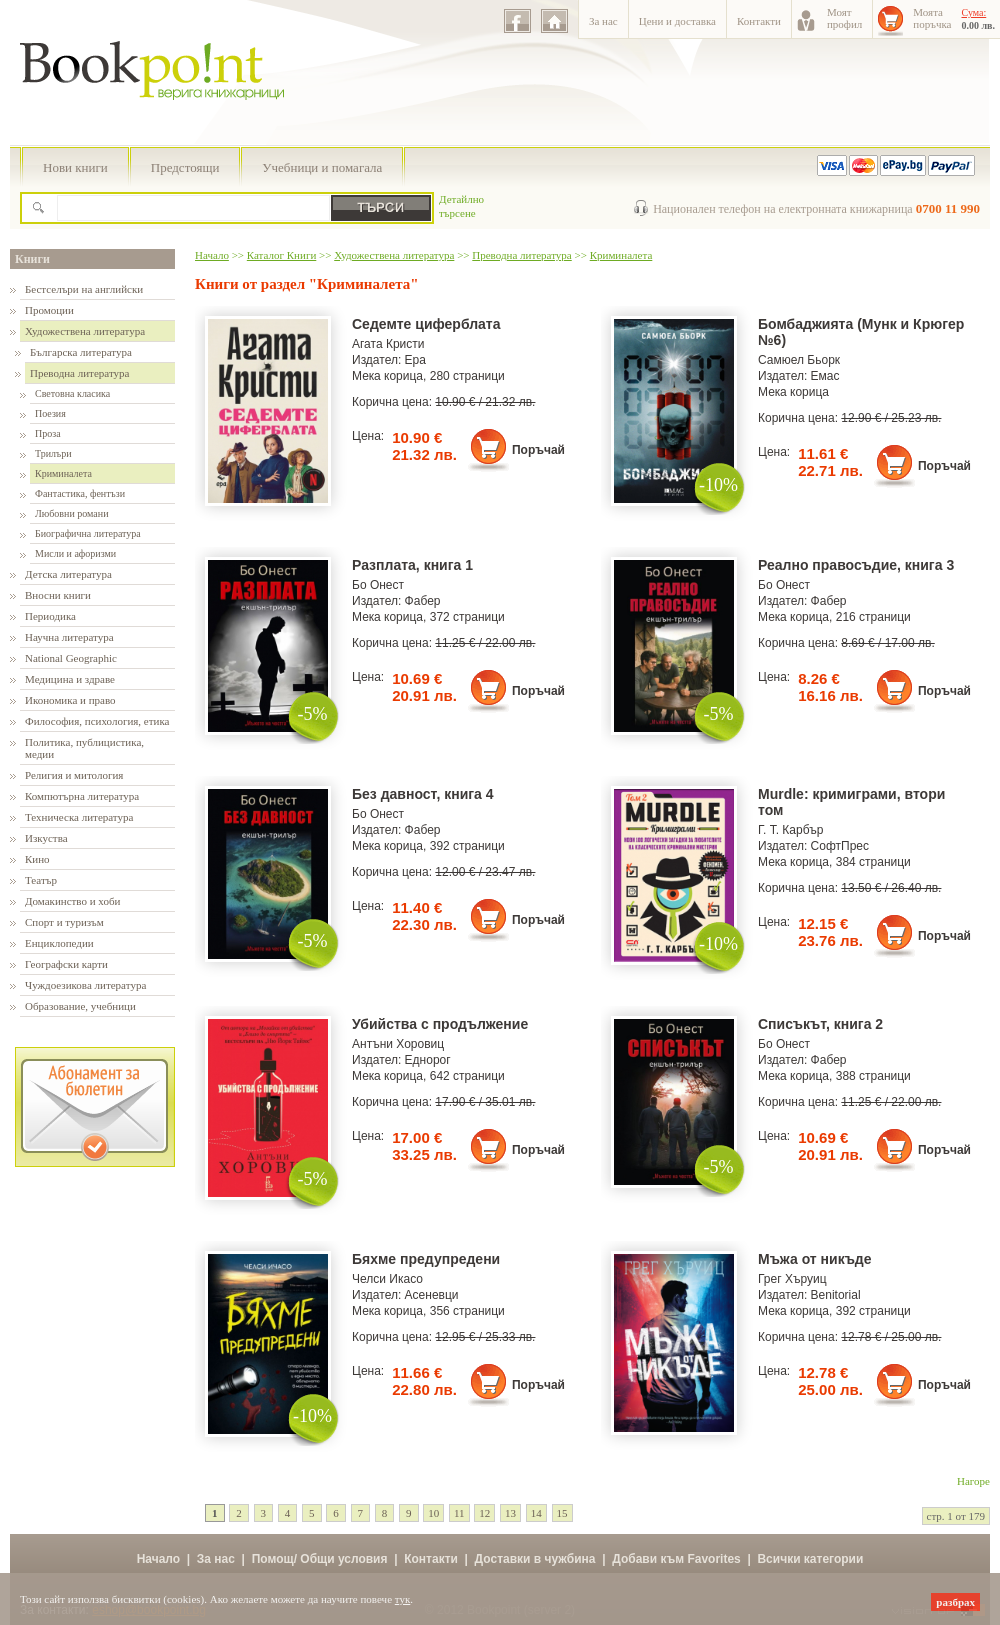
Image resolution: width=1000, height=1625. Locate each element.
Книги (32, 259)
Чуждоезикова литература (85, 985)
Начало (212, 255)
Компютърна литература (82, 796)
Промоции (49, 310)
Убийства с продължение (440, 1024)
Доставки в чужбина (535, 1559)
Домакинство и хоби (72, 901)
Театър (41, 880)
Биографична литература (88, 533)
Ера (415, 360)
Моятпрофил (844, 18)
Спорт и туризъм (64, 922)
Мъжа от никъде (815, 1259)
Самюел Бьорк (799, 360)
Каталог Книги (281, 255)
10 (433, 1513)
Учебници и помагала (322, 167)
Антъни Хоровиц (398, 1044)
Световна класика (72, 393)
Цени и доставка (677, 21)
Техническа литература (79, 817)
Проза (48, 433)
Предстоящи (185, 167)
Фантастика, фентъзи (80, 493)
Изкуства (46, 838)
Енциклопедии (59, 943)
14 (536, 1513)
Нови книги (75, 167)
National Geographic (71, 658)
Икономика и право (70, 700)
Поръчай (538, 450)
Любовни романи (71, 513)
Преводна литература (79, 373)
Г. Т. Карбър (790, 830)
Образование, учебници (80, 1006)
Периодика (50, 616)
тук (403, 1599)
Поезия (50, 413)
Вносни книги (58, 595)
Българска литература (81, 352)
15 (562, 1513)
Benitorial (836, 1295)
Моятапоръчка (932, 18)
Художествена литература (85, 331)
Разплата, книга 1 (412, 565)
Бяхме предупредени (426, 1259)
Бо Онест (378, 585)
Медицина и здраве (70, 679)
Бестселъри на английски (84, 289)
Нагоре (973, 1481)
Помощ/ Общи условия (320, 1559)
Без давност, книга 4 (423, 794)
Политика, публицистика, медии (84, 748)
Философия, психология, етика (97, 721)
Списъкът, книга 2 (820, 1024)
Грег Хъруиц (792, 1279)
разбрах (955, 1602)
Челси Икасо (387, 1279)
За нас (603, 21)
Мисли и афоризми (75, 553)
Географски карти (66, 964)
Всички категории (810, 1559)
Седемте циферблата (426, 324)
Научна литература (69, 637)
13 (510, 1513)
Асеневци (432, 1295)
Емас (825, 376)
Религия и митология (74, 775)
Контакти (759, 21)
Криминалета (63, 473)
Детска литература (68, 574)
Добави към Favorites (676, 1559)
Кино (37, 859)
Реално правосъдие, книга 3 (856, 565)
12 (484, 1513)
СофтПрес (840, 846)
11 (459, 1513)
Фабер (423, 601)
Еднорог (428, 1060)
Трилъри (53, 453)
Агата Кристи (388, 344)
